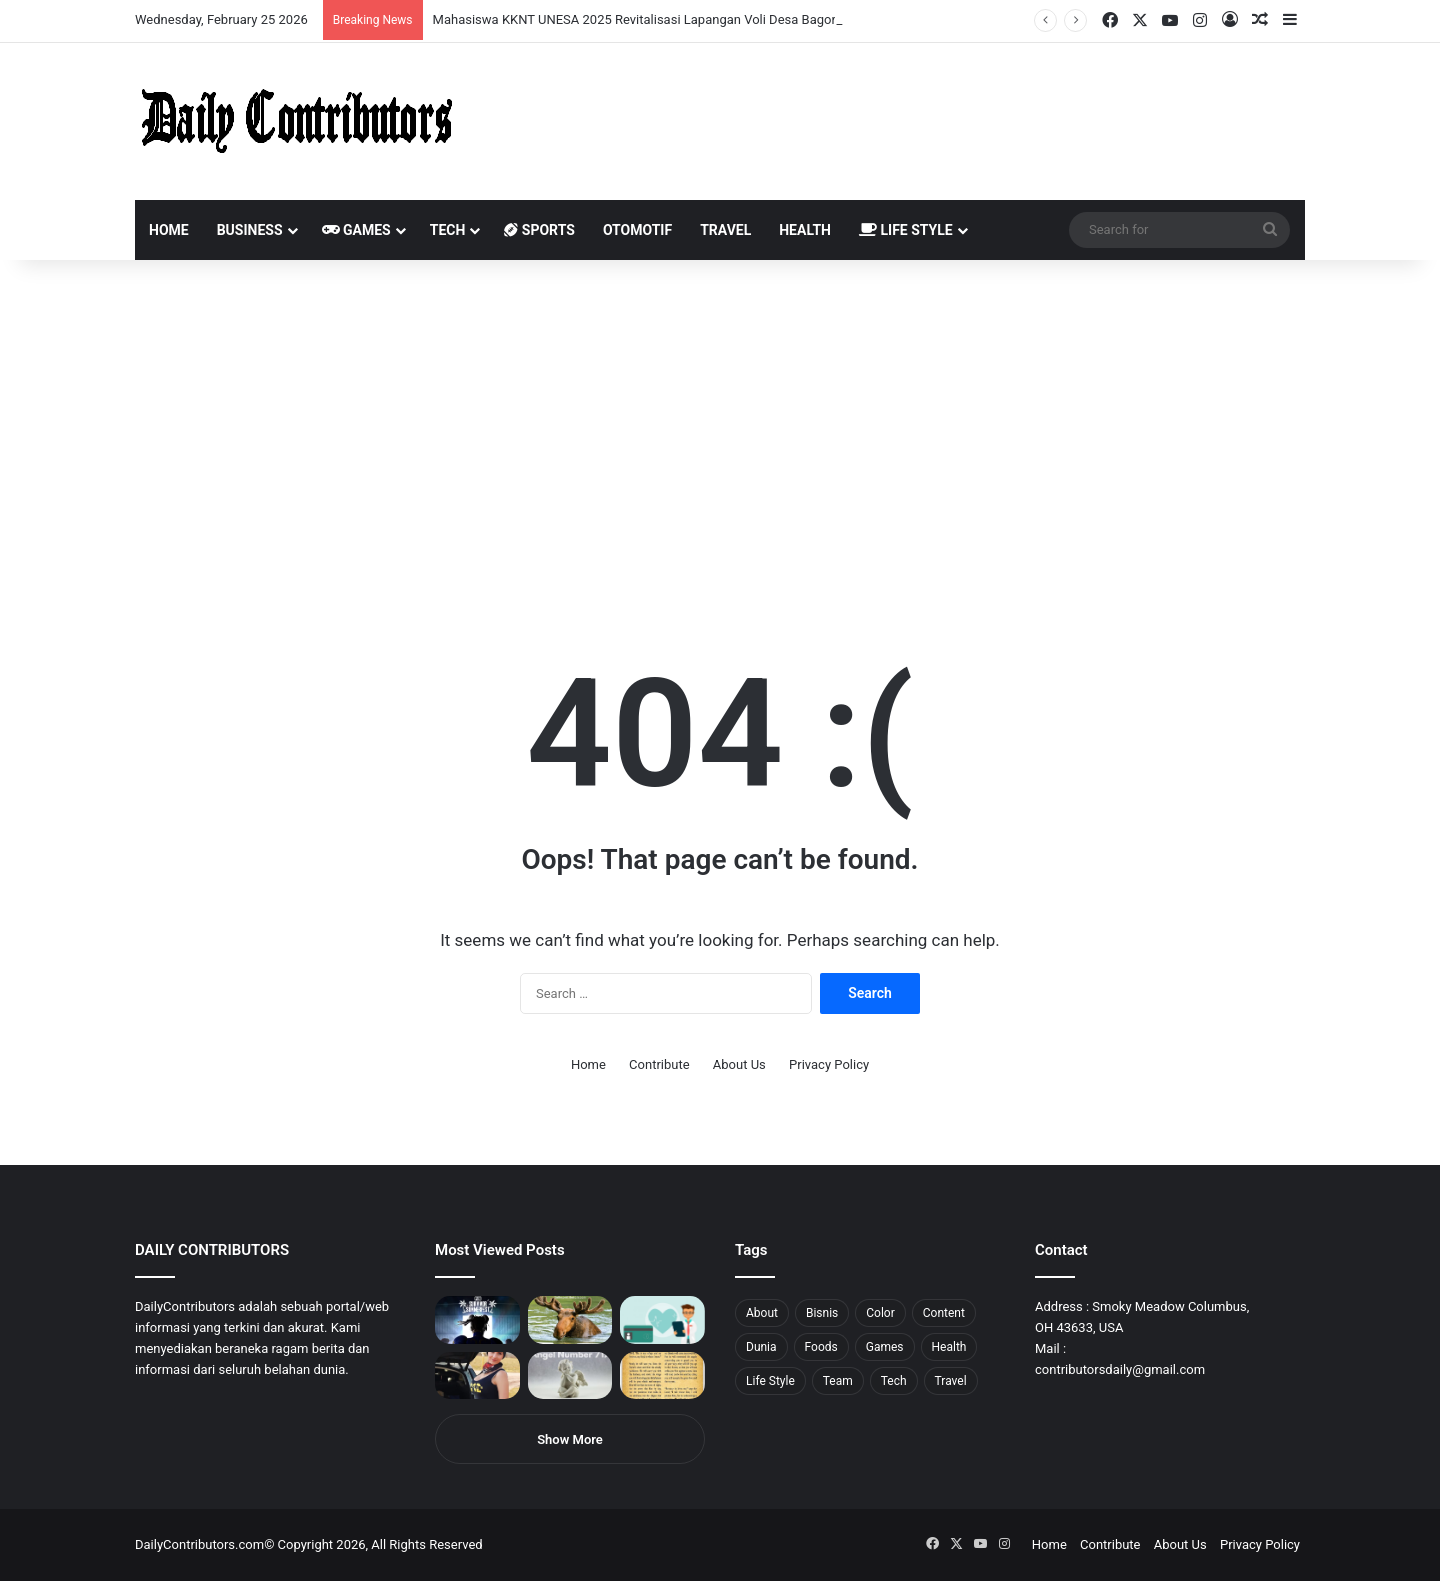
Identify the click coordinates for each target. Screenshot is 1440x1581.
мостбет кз (145, 0)
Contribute (659, 1064)
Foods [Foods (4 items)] (821, 1347)
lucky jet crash (215, 0)
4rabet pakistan (312, 0)
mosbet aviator (267, 0)
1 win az (158, 0)
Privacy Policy (829, 1064)
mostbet (2, 0)
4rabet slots (52, 0)
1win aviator (64, 0)
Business (250, 230)
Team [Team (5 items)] (838, 1381)
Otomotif (637, 230)
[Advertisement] (720, 430)
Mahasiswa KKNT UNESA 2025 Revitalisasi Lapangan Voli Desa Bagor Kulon (652, 19)
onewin (261, 0)
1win (111, 0)
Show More (570, 1439)
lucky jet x (305, 0)
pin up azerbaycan (120, 0)
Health (805, 230)
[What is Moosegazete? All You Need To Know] (570, 1320)
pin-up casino (204, 0)
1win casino (163, 0)
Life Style (906, 230)
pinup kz (290, 0)
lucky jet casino (180, 0)
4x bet (83, 0)
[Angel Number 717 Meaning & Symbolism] (570, 1376)
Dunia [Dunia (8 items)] (761, 1347)
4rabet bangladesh (90, 0)
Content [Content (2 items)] (944, 1313)
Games (356, 230)
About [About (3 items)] (762, 1313)
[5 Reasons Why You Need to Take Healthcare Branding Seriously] (662, 1320)
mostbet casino (26, 0)
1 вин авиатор (44, 0)
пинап (225, 0)
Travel (725, 230)
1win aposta (99, 0)
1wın (113, 0)
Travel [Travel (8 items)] (951, 1381)
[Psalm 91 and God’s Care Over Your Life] (662, 1376)
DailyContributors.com (199, 1544)
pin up (128, 0)
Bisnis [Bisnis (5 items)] (822, 1313)
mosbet (193, 0)
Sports (539, 230)
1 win (6, 0)
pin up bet (247, 0)
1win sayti (11, 0)
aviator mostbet (253, 0)
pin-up (274, 0)
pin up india (106, 0)
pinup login (278, 0)
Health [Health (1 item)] (949, 1347)
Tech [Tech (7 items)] (894, 1381)
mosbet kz (234, 0)
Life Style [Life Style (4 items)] (770, 1381)
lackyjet (229, 0)
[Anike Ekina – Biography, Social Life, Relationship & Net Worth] (477, 1376)
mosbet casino (171, 0)
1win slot (187, 0)
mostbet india (18, 0)
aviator (221, 0)
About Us (739, 1064)
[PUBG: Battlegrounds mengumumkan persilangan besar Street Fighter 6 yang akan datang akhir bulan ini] (477, 1320)
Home (169, 230)
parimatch (241, 0)
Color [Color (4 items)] (880, 1313)
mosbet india (72, 0)
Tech (448, 230)
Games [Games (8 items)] (885, 1347)
